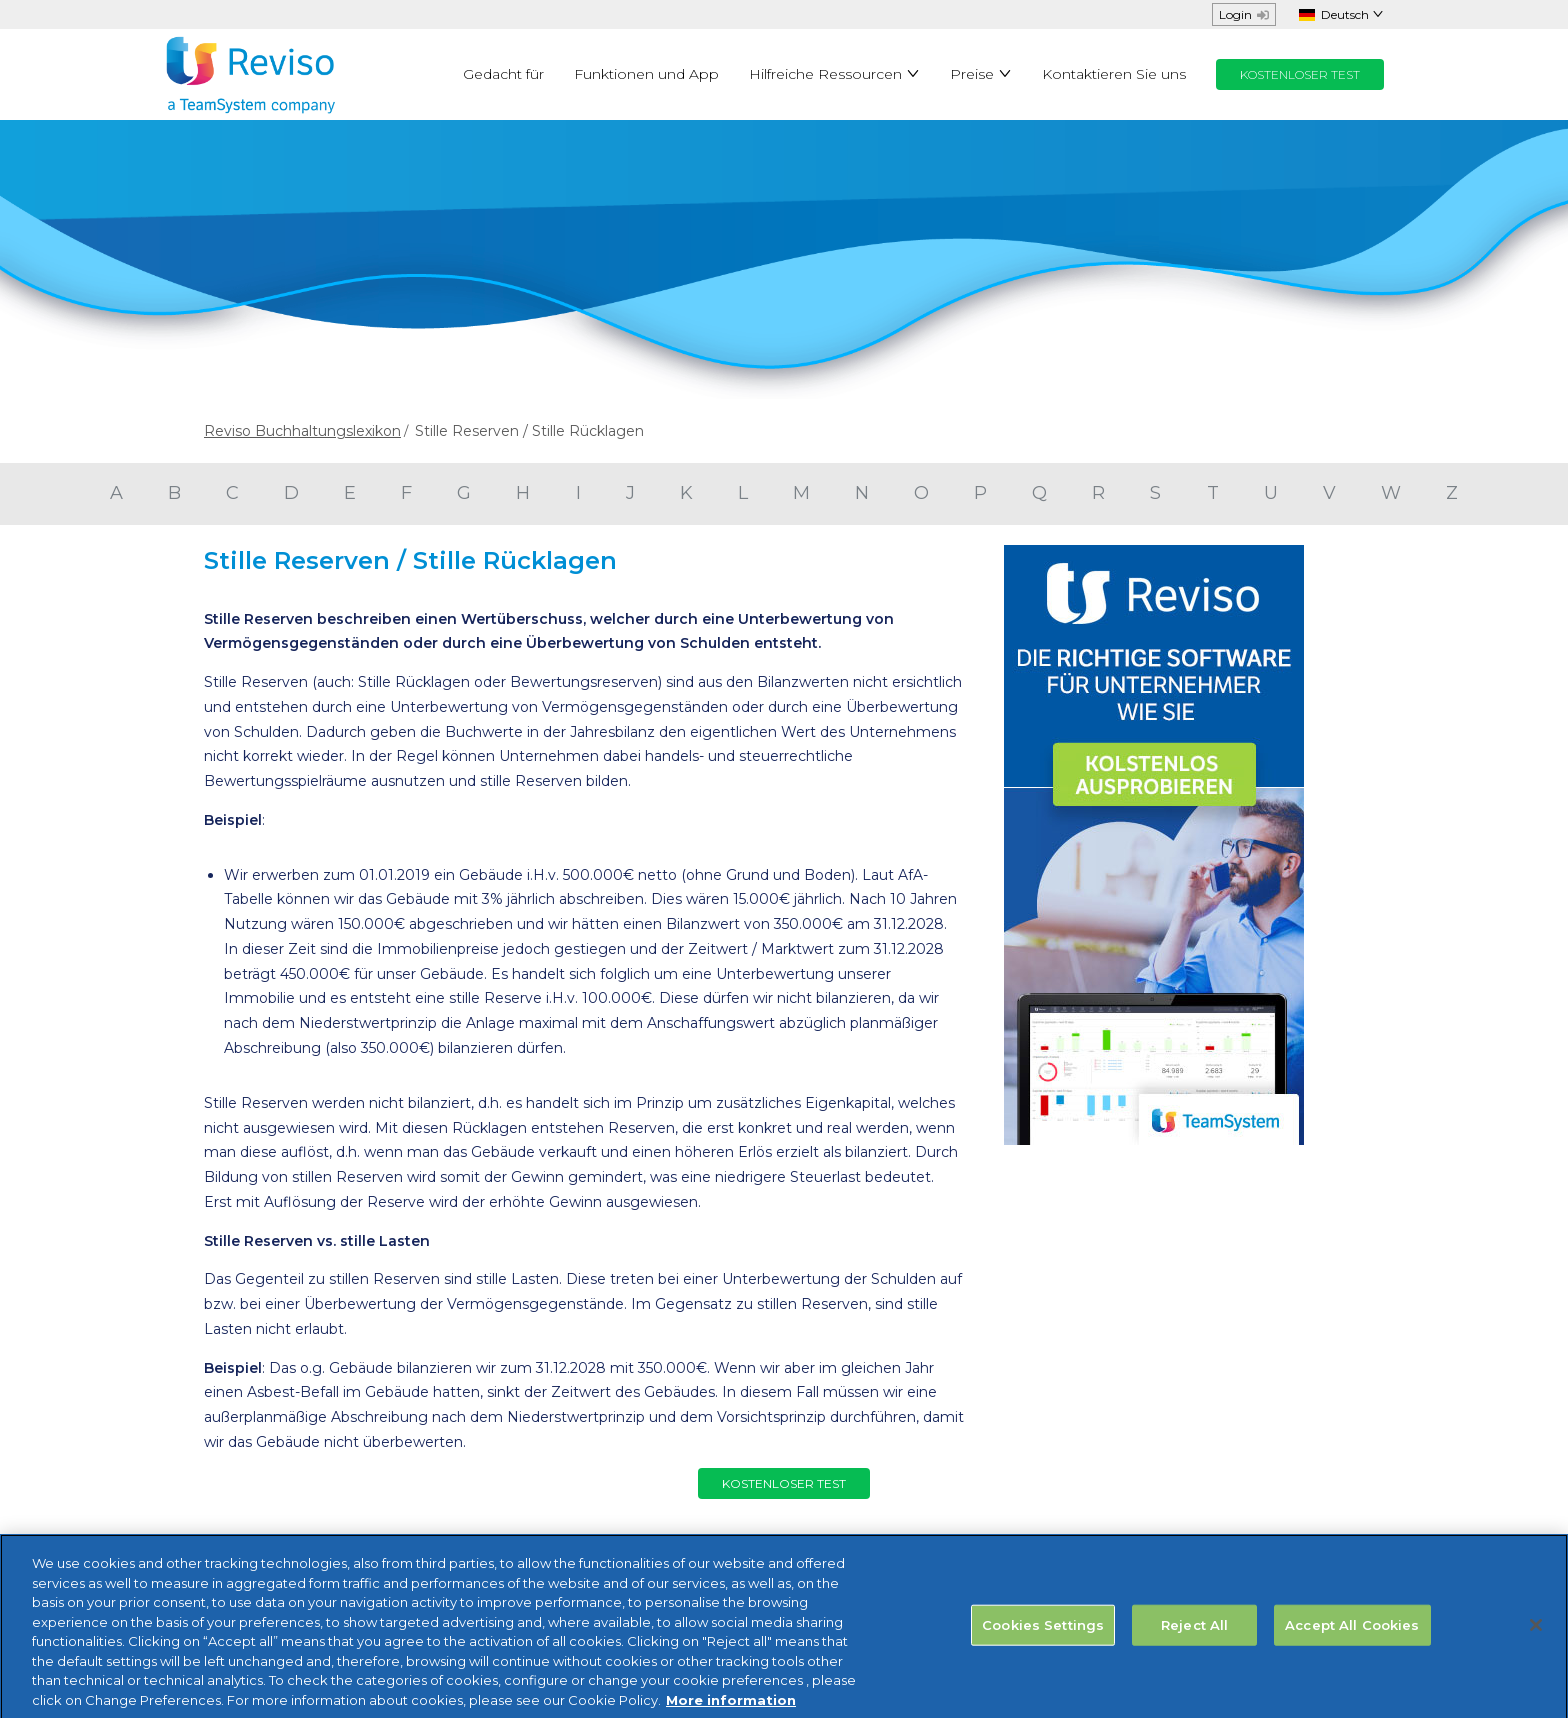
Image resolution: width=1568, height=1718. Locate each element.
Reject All (1194, 1635)
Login (1244, 14)
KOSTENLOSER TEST (1300, 74)
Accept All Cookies (1352, 1635)
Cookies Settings (1043, 1635)
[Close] (1536, 1636)
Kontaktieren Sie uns (1114, 74)
